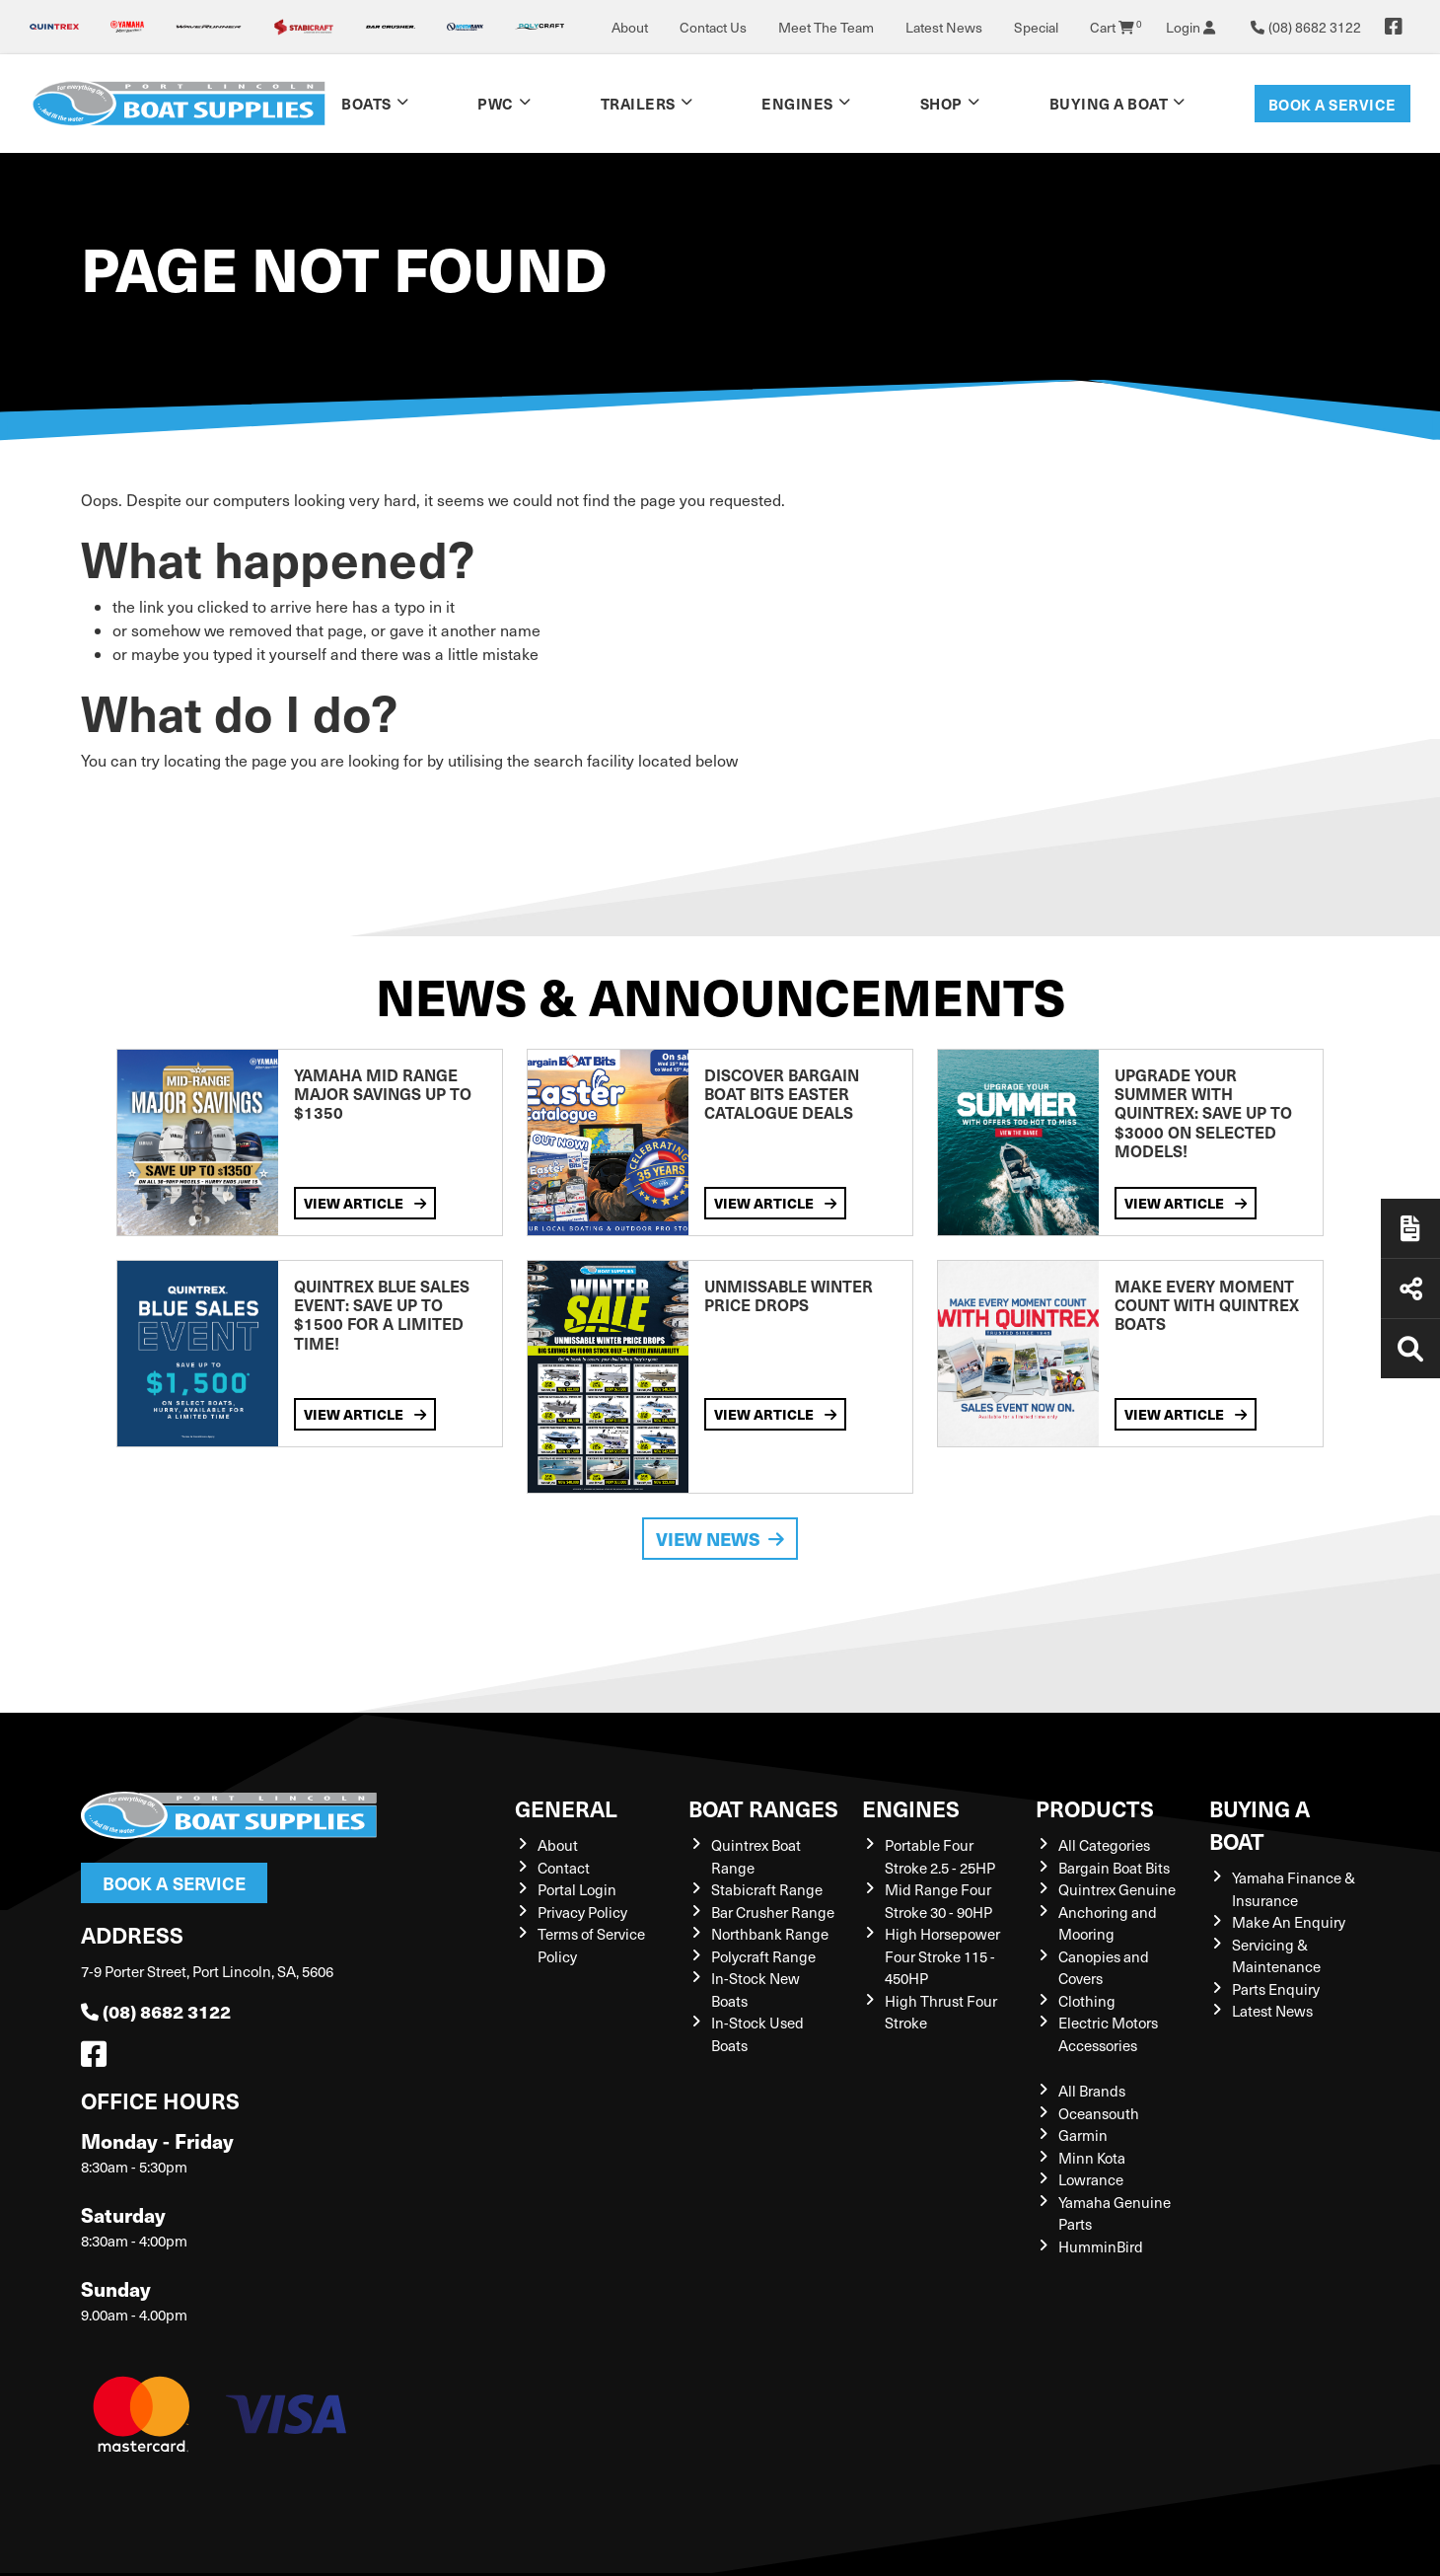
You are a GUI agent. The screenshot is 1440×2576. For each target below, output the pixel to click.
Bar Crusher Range (772, 1912)
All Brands (1091, 2090)
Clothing (1087, 2001)
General (566, 1808)
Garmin (1083, 2135)
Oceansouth (1098, 2113)
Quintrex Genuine (1117, 1889)
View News (720, 1538)
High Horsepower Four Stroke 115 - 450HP (942, 1956)
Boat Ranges (763, 1808)
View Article (365, 1203)
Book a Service (1332, 104)
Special (1036, 27)
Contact (564, 1867)
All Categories (1104, 1845)
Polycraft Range (763, 1956)
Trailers (638, 103)
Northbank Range (769, 1934)
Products (1095, 1808)
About (630, 27)
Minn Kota (1091, 2158)
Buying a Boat (1109, 103)
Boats (366, 103)
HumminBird (1100, 2246)
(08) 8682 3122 (156, 2011)
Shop (941, 103)
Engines (797, 103)
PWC (495, 103)
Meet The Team (826, 27)
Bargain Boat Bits (1114, 1867)
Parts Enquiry (1276, 1989)
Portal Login (577, 1889)
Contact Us (713, 27)
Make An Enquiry (1288, 1922)
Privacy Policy (582, 1912)
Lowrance (1090, 2179)
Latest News (943, 27)
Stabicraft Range (767, 1889)
